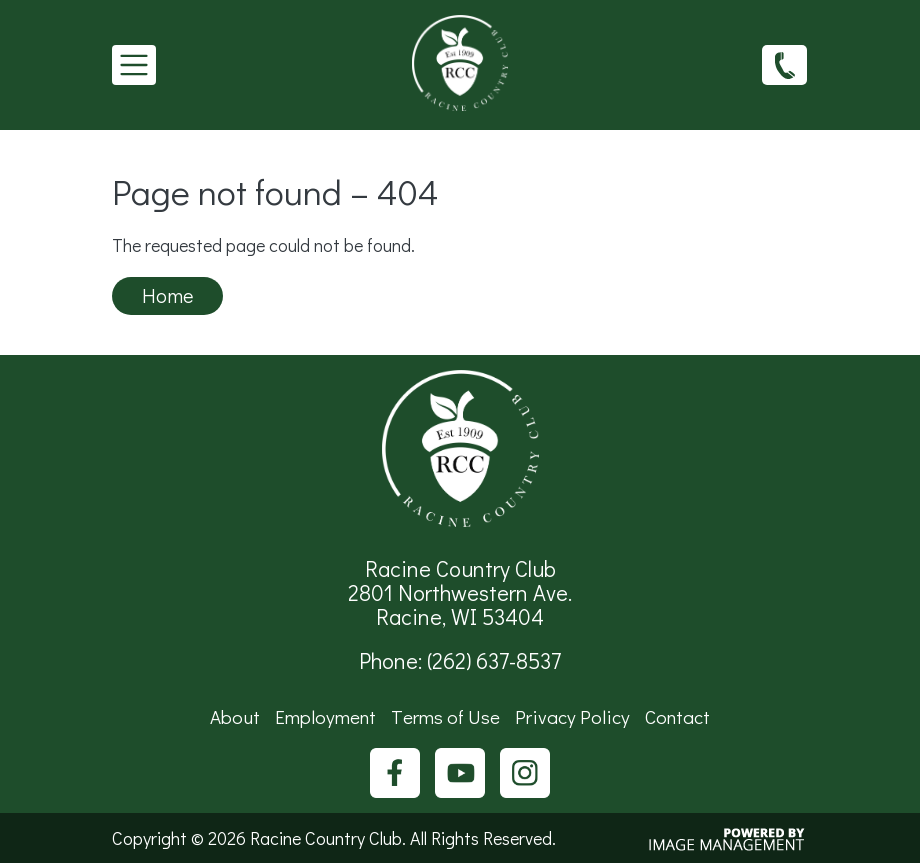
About (235, 716)
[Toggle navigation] (134, 65)
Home (167, 295)
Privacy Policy (572, 716)
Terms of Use (445, 716)
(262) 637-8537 (784, 64)
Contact (677, 716)
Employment (325, 716)
